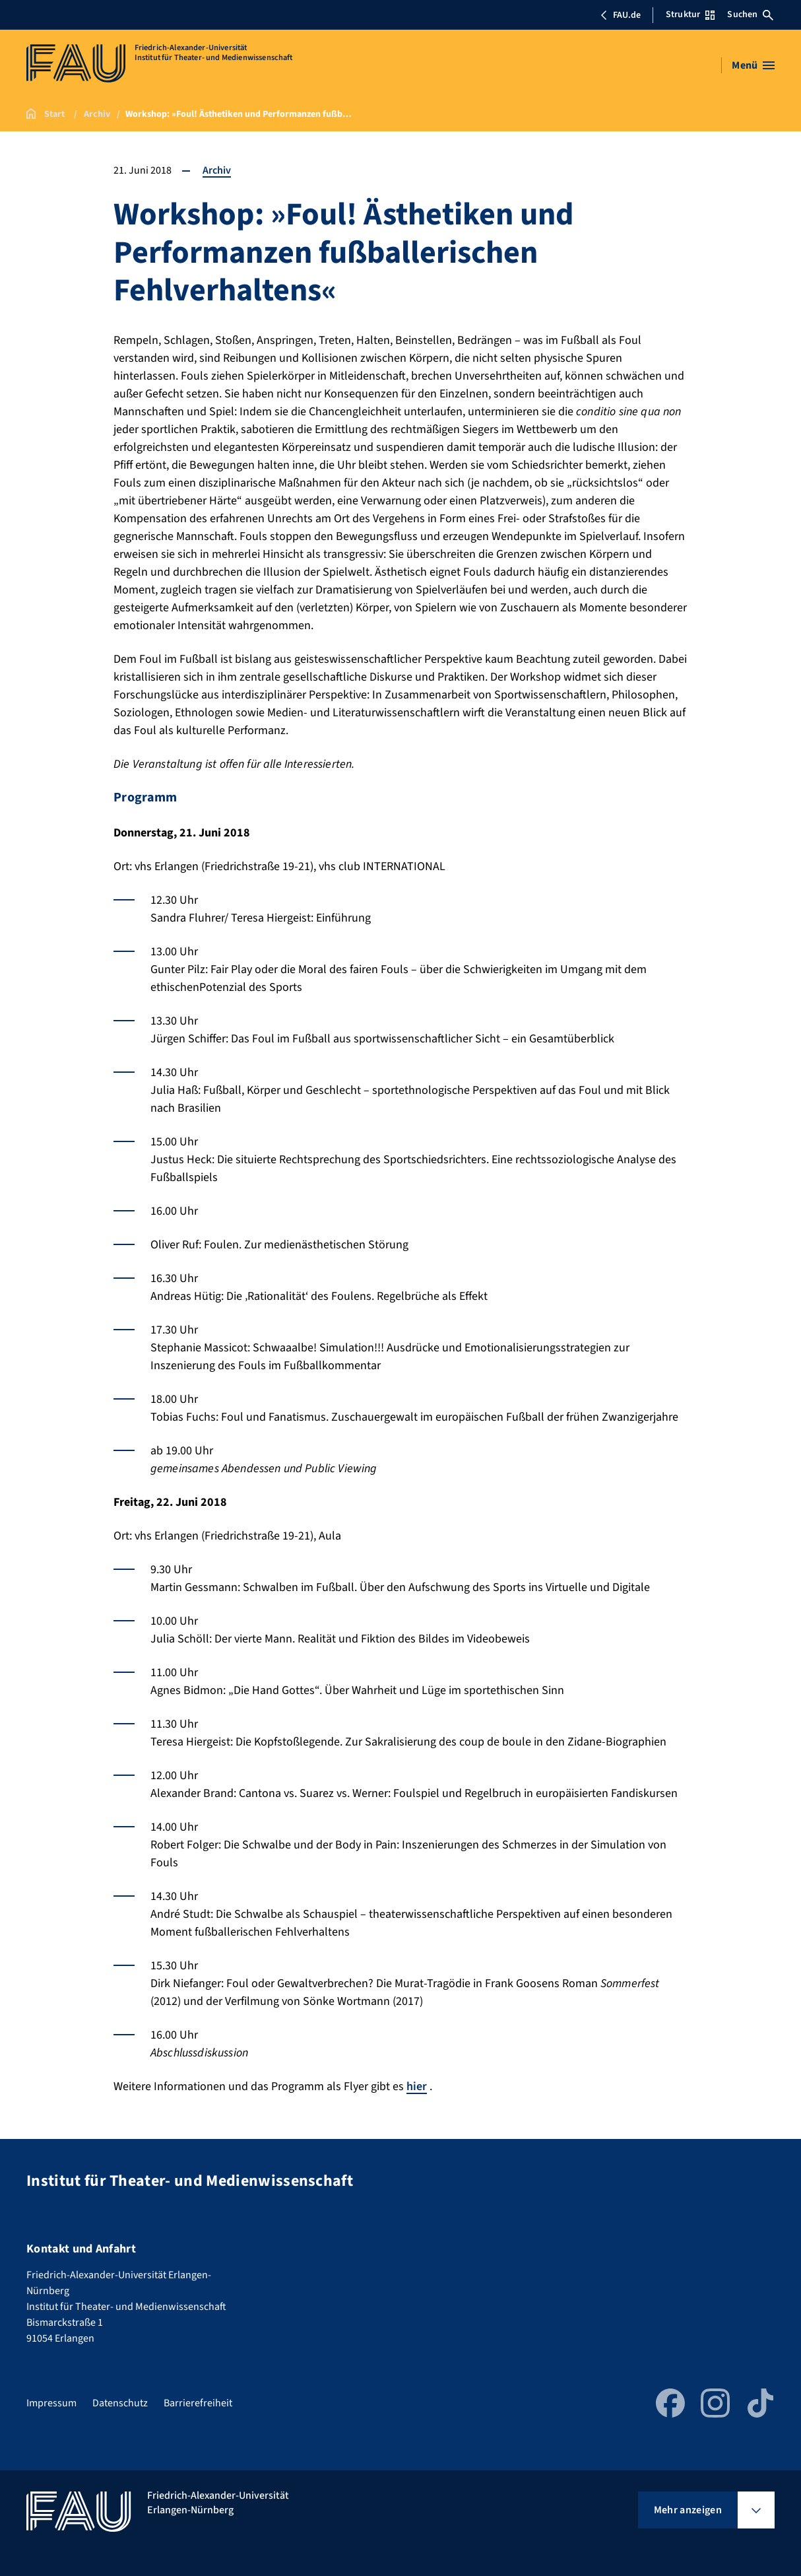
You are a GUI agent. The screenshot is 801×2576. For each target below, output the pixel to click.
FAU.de (620, 15)
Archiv (217, 170)
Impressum (51, 2403)
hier (416, 2086)
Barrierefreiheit (198, 2403)
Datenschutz (120, 2403)
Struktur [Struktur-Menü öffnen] (690, 14)
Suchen (750, 14)
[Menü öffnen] (753, 65)
